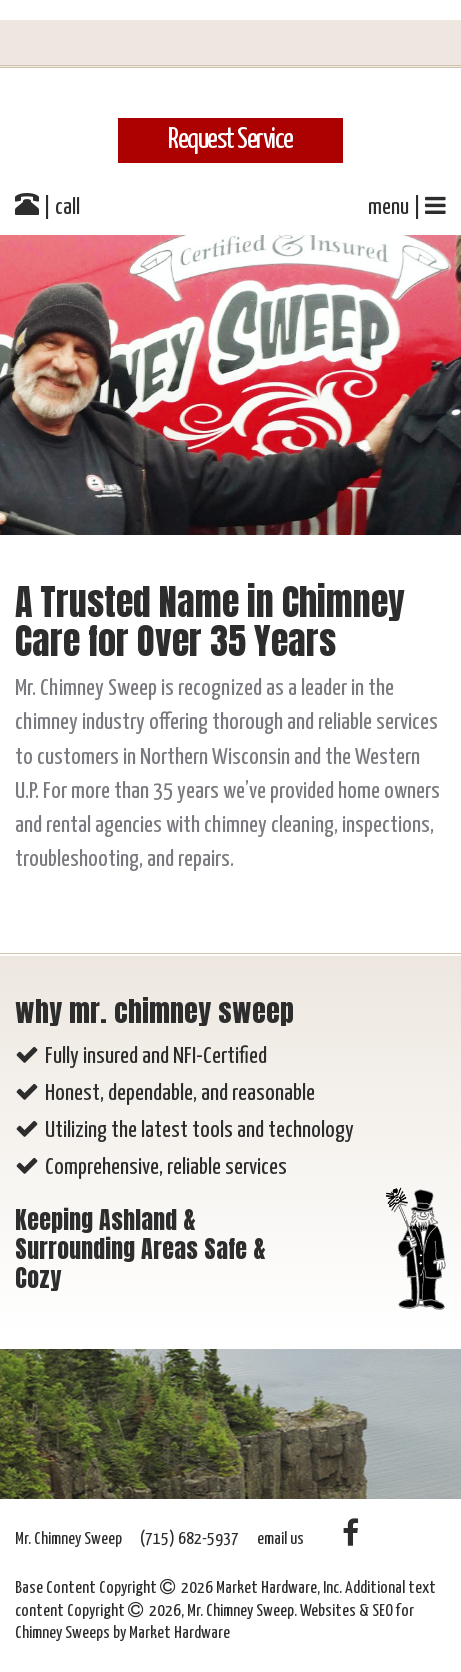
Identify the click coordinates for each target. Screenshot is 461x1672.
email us (280, 1539)
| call (47, 205)
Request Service (230, 140)
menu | (407, 206)
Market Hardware (179, 1633)
